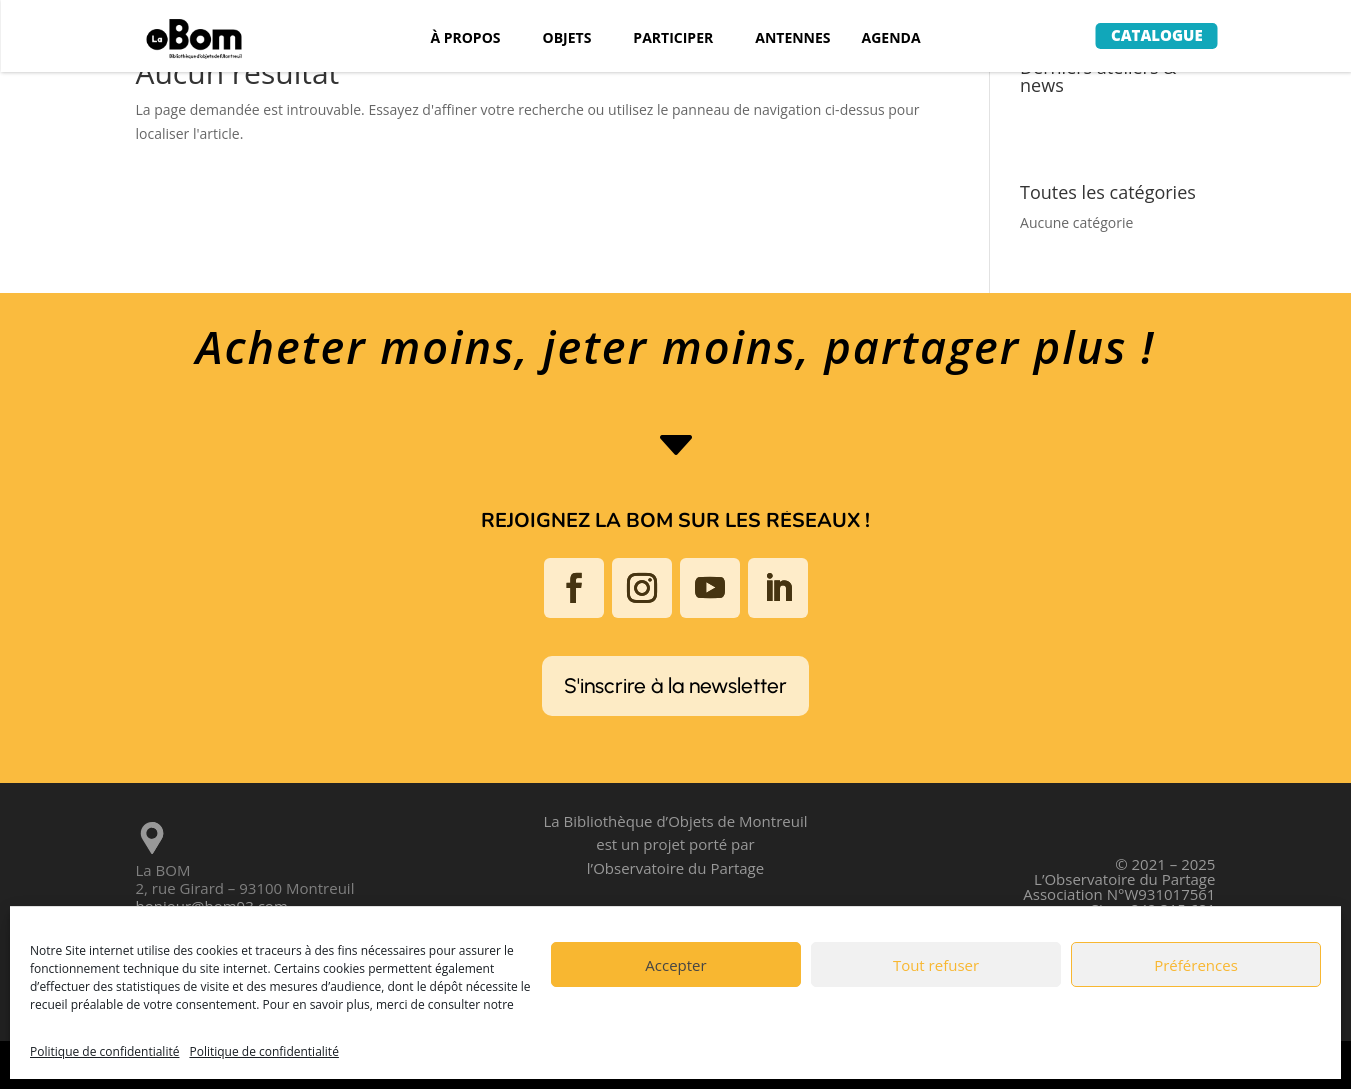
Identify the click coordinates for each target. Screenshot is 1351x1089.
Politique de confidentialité (104, 1051)
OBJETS (567, 39)
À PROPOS (465, 39)
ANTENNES (792, 39)
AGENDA (891, 39)
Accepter (675, 965)
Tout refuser (936, 965)
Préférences (1196, 965)
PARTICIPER (673, 39)
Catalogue (1157, 35)
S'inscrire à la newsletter (675, 685)
